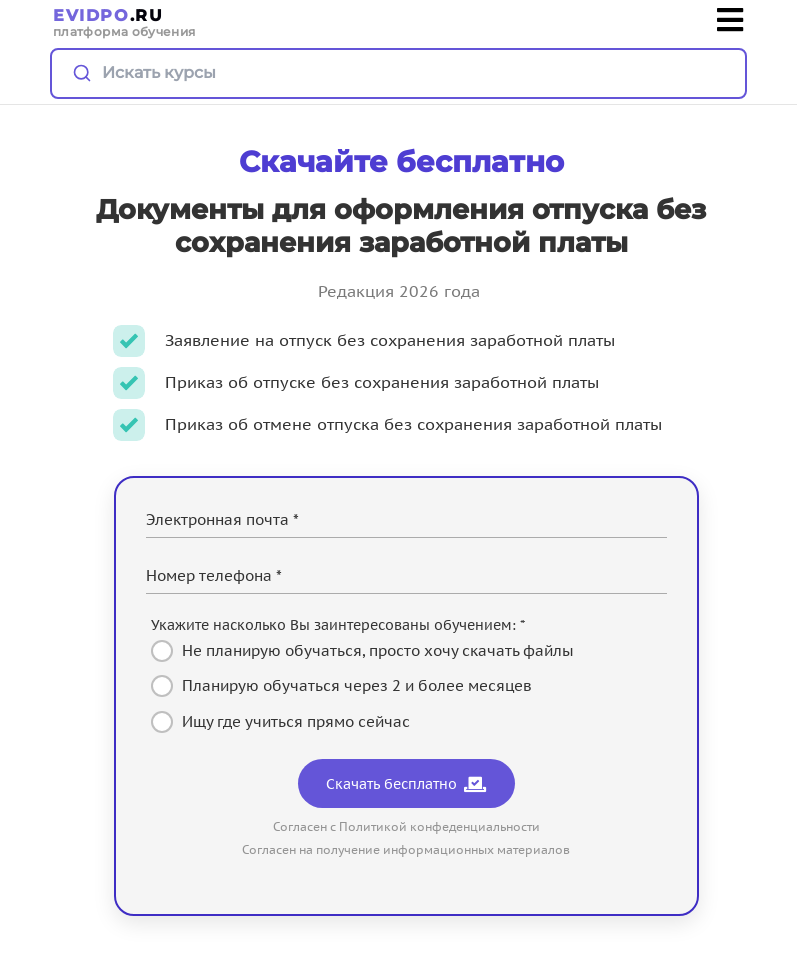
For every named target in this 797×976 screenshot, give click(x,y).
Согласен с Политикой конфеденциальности (406, 826)
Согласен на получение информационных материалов (406, 849)
